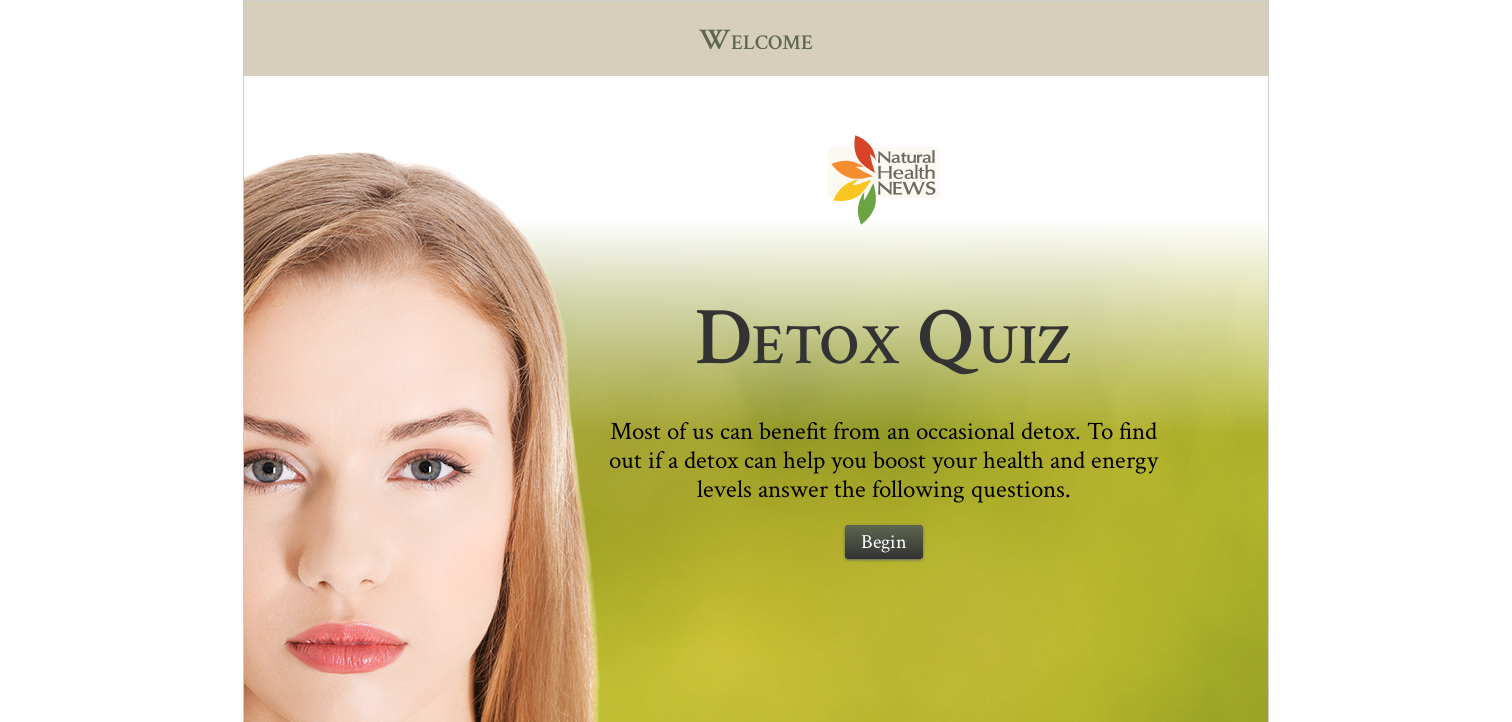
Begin (884, 542)
